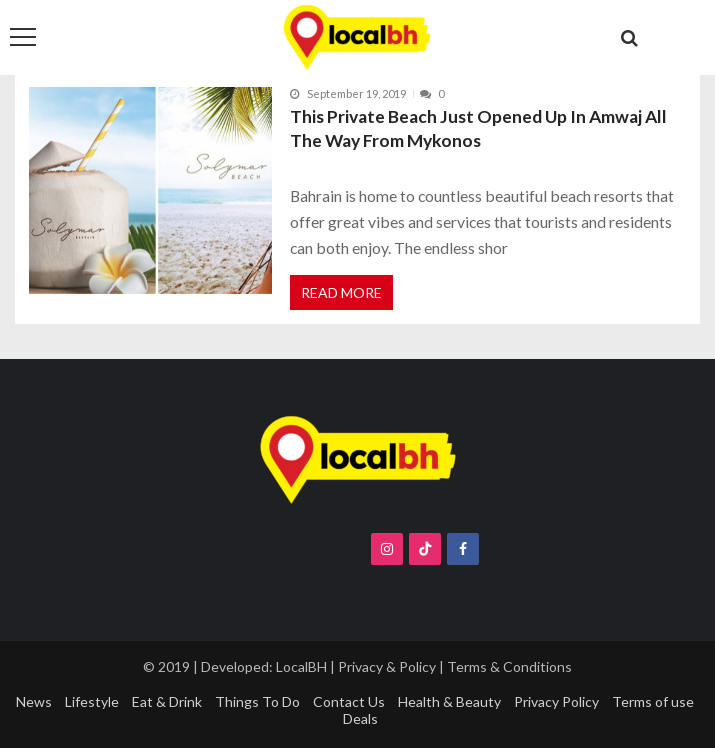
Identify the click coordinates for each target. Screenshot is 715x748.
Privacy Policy (556, 701)
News (34, 701)
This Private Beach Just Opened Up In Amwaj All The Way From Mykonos (478, 128)
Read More (341, 292)
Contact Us (349, 701)
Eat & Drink (167, 701)
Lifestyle (92, 701)
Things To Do (257, 701)
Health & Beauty (449, 701)
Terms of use (653, 701)
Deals (360, 718)
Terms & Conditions (509, 666)
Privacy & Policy (387, 666)
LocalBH (301, 666)
